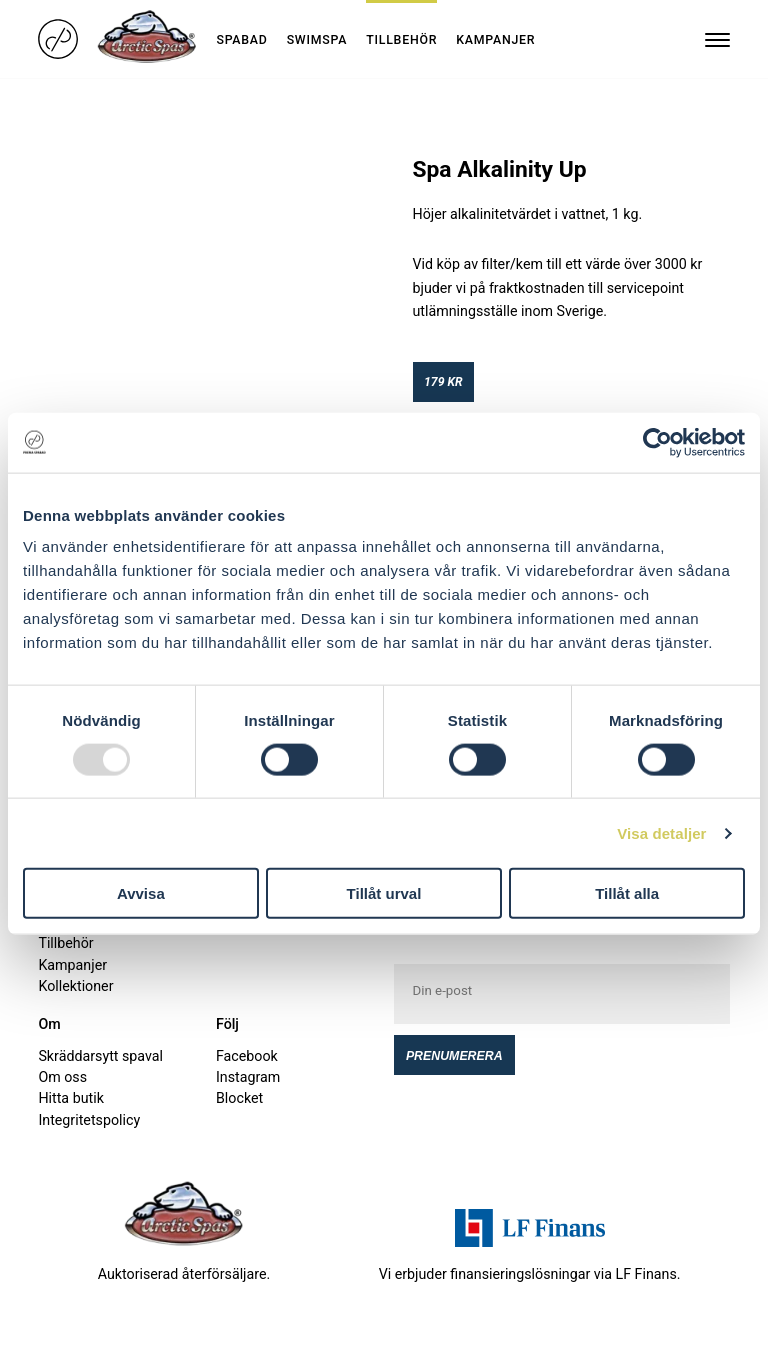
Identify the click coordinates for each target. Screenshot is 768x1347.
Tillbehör (401, 40)
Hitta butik (70, 1098)
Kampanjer (495, 40)
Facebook (247, 1056)
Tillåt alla (627, 893)
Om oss (62, 1077)
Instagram (248, 1077)
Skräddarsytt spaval (100, 1056)
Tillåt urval (384, 893)
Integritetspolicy (89, 1120)
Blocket (239, 1098)
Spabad (241, 40)
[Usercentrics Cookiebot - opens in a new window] (657, 442)
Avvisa (141, 893)
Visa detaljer (661, 832)
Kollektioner (75, 986)
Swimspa (317, 40)
